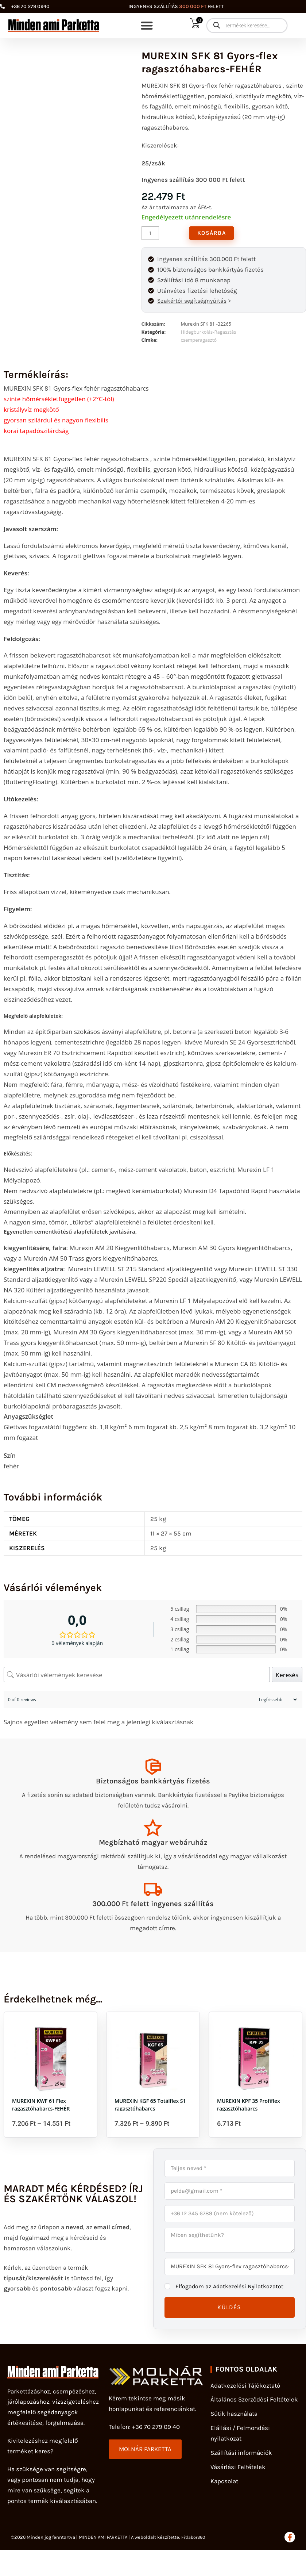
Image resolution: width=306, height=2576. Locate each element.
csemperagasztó (199, 341)
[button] (146, 25)
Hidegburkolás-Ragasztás (208, 333)
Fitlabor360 (194, 2547)
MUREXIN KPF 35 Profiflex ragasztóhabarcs (248, 2111)
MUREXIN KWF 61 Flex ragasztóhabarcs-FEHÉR (41, 2111)
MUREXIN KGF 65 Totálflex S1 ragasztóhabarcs (150, 2111)
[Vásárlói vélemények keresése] (137, 1676)
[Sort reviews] (277, 1701)
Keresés (287, 1676)
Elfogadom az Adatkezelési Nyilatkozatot (232, 2295)
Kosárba (213, 233)
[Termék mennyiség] (150, 233)
